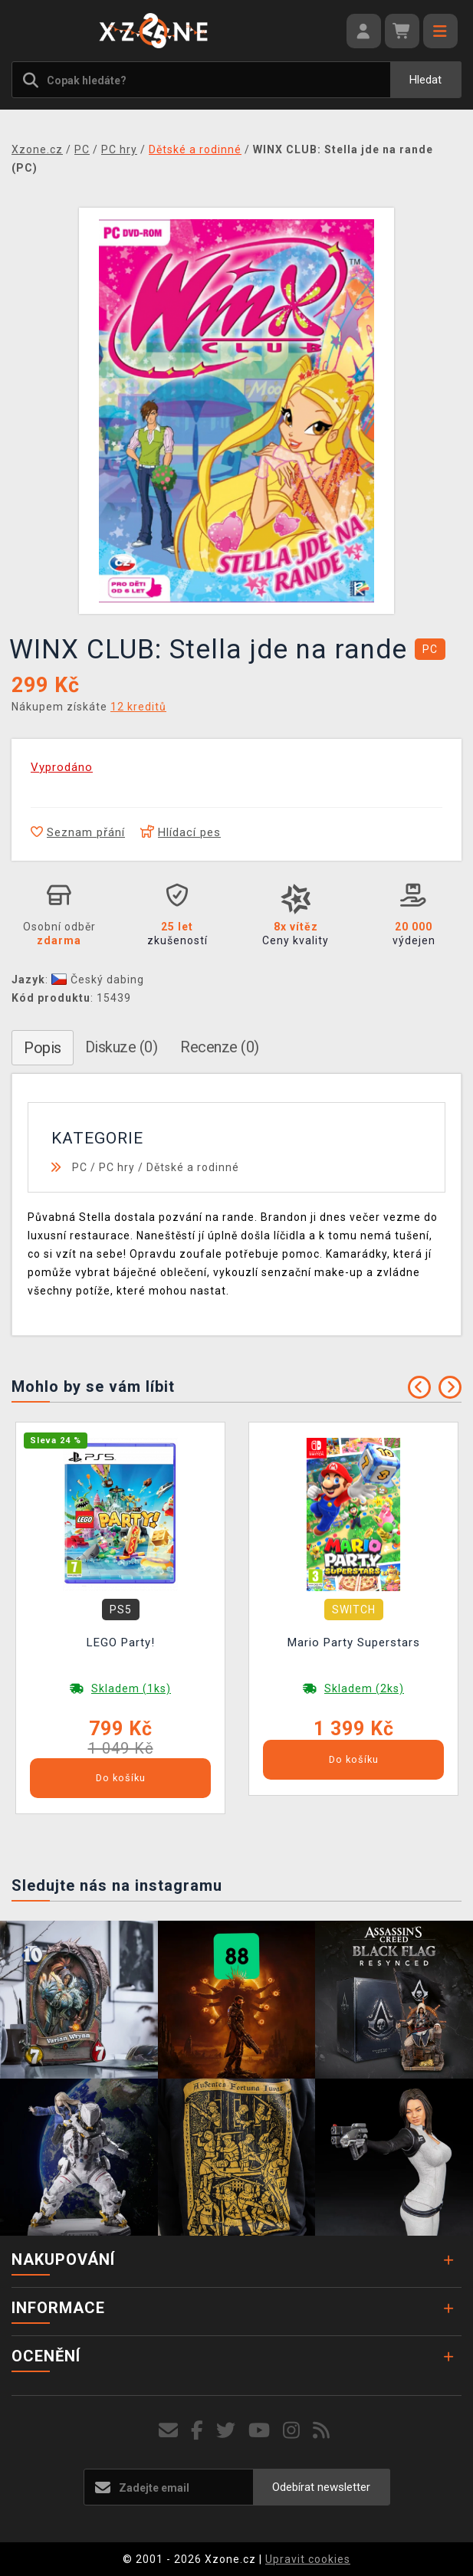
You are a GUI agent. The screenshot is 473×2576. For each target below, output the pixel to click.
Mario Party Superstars (353, 1642)
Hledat (425, 80)
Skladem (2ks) (364, 1688)
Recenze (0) (219, 1047)
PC (79, 1167)
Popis (42, 1048)
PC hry (117, 1167)
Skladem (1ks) (131, 1688)
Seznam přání (78, 832)
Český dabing (97, 979)
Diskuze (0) (121, 1047)
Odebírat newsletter (321, 2487)
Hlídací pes (180, 832)
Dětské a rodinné (192, 1167)
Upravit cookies (307, 2559)
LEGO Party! (121, 1642)
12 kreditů (138, 707)
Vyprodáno (62, 767)
